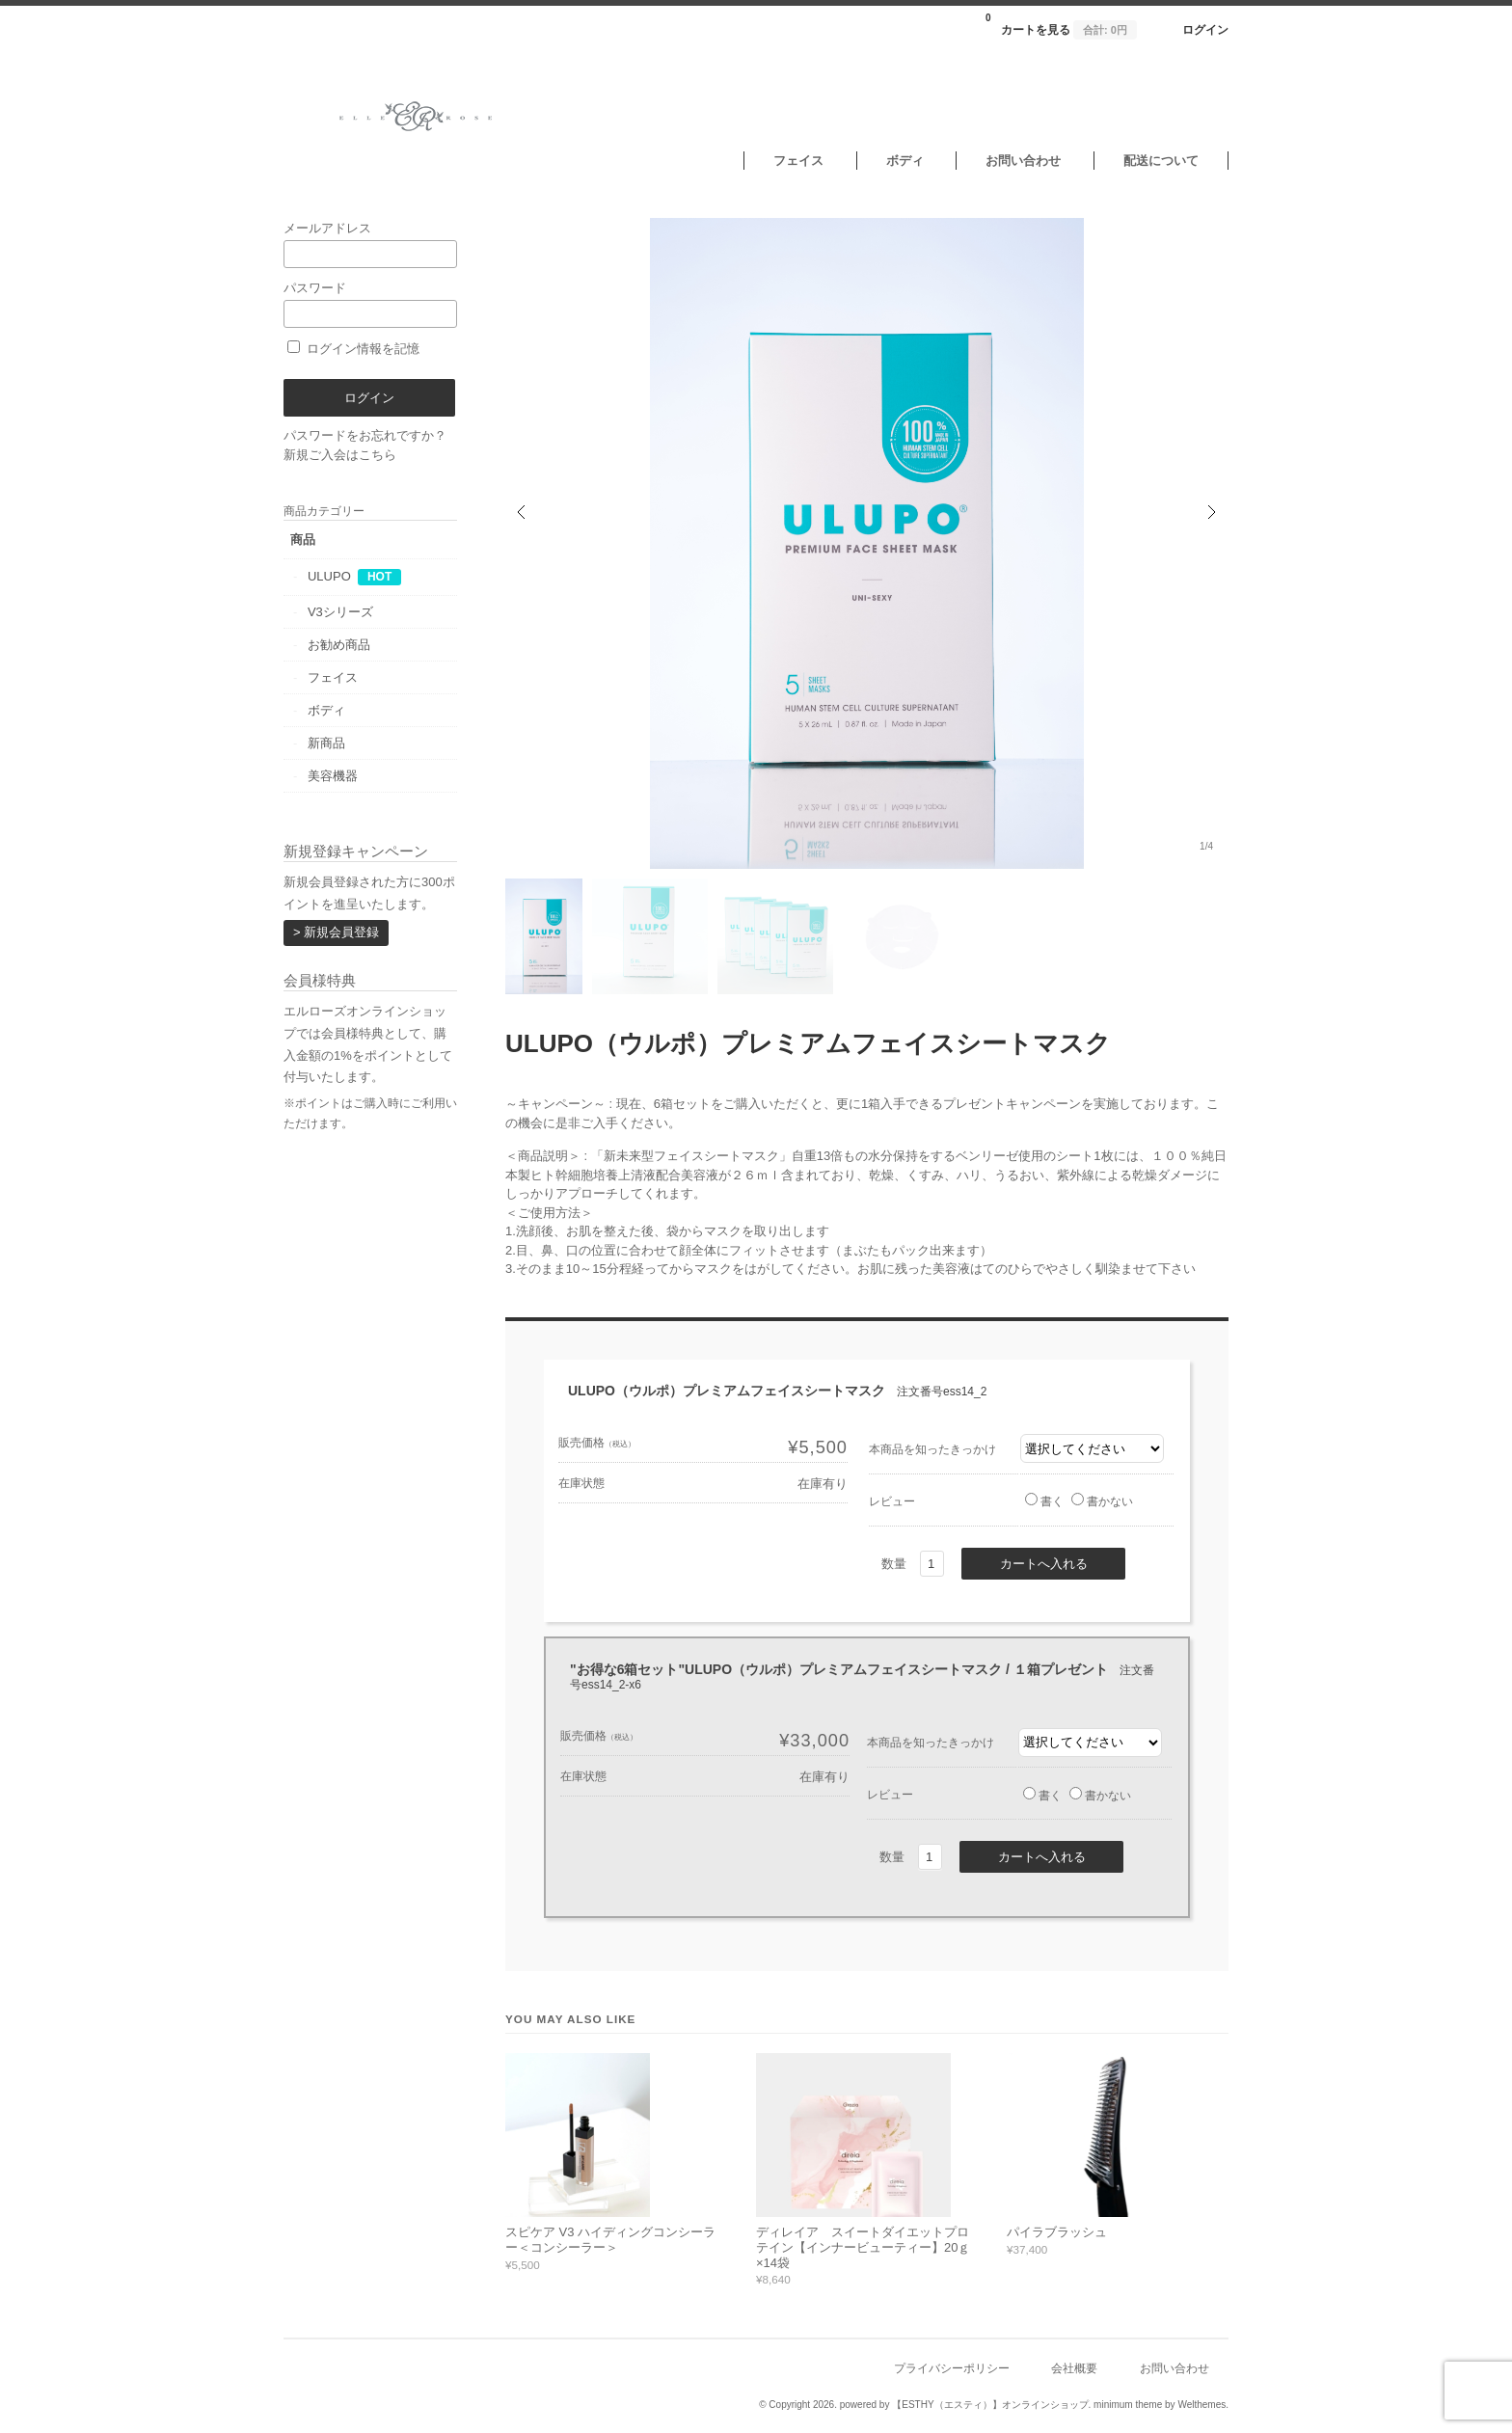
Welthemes (1201, 2404)
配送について (1161, 160)
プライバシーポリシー (952, 2368)
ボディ (905, 160)
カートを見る (1061, 24)
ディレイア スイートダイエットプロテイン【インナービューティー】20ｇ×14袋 (863, 2247)
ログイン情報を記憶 (353, 348)
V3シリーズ (340, 612)
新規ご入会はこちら (340, 454)
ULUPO (329, 576)
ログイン (1205, 29)
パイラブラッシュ (1057, 2232)
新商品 (326, 743)
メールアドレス (370, 244)
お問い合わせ (1023, 160)
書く (1044, 1501)
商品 (302, 539)
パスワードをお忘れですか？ (365, 435)
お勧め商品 (339, 644)
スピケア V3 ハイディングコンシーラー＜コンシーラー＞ (610, 2240)
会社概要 (1074, 2368)
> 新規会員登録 (336, 932)
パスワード (370, 304)
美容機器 (333, 776)
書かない (1102, 1501)
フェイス (798, 160)
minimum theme (1128, 2404)
